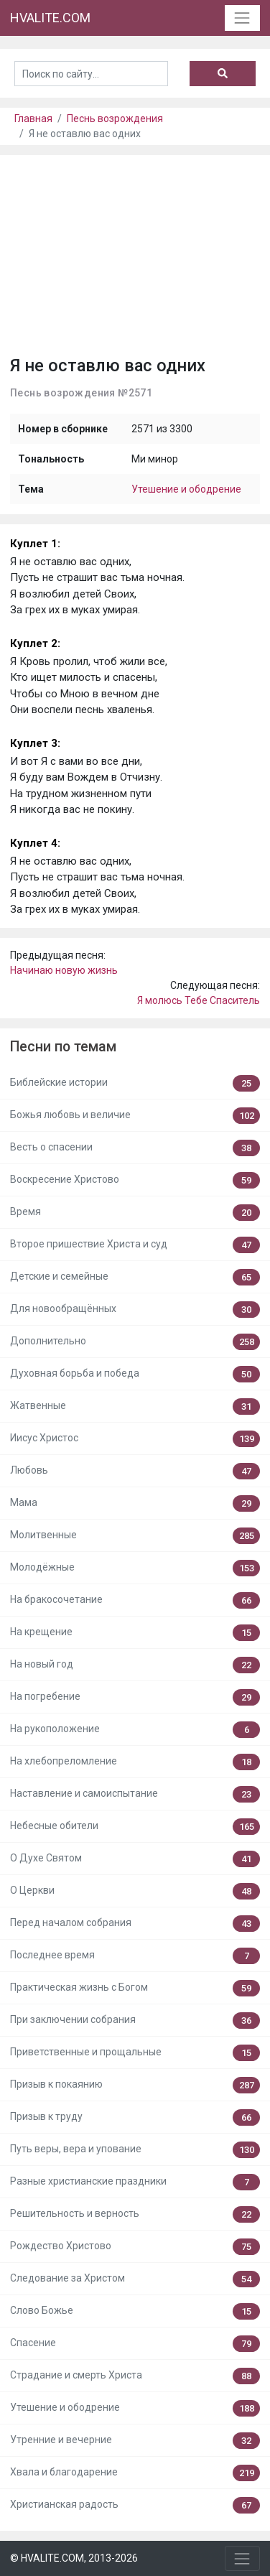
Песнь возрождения (115, 118)
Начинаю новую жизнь (64, 970)
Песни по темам (63, 1046)
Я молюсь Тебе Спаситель (198, 1000)
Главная (33, 118)
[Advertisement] (134, 260)
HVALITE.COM (50, 17)
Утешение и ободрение (186, 489)
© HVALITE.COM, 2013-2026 (74, 2558)
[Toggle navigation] (242, 17)
